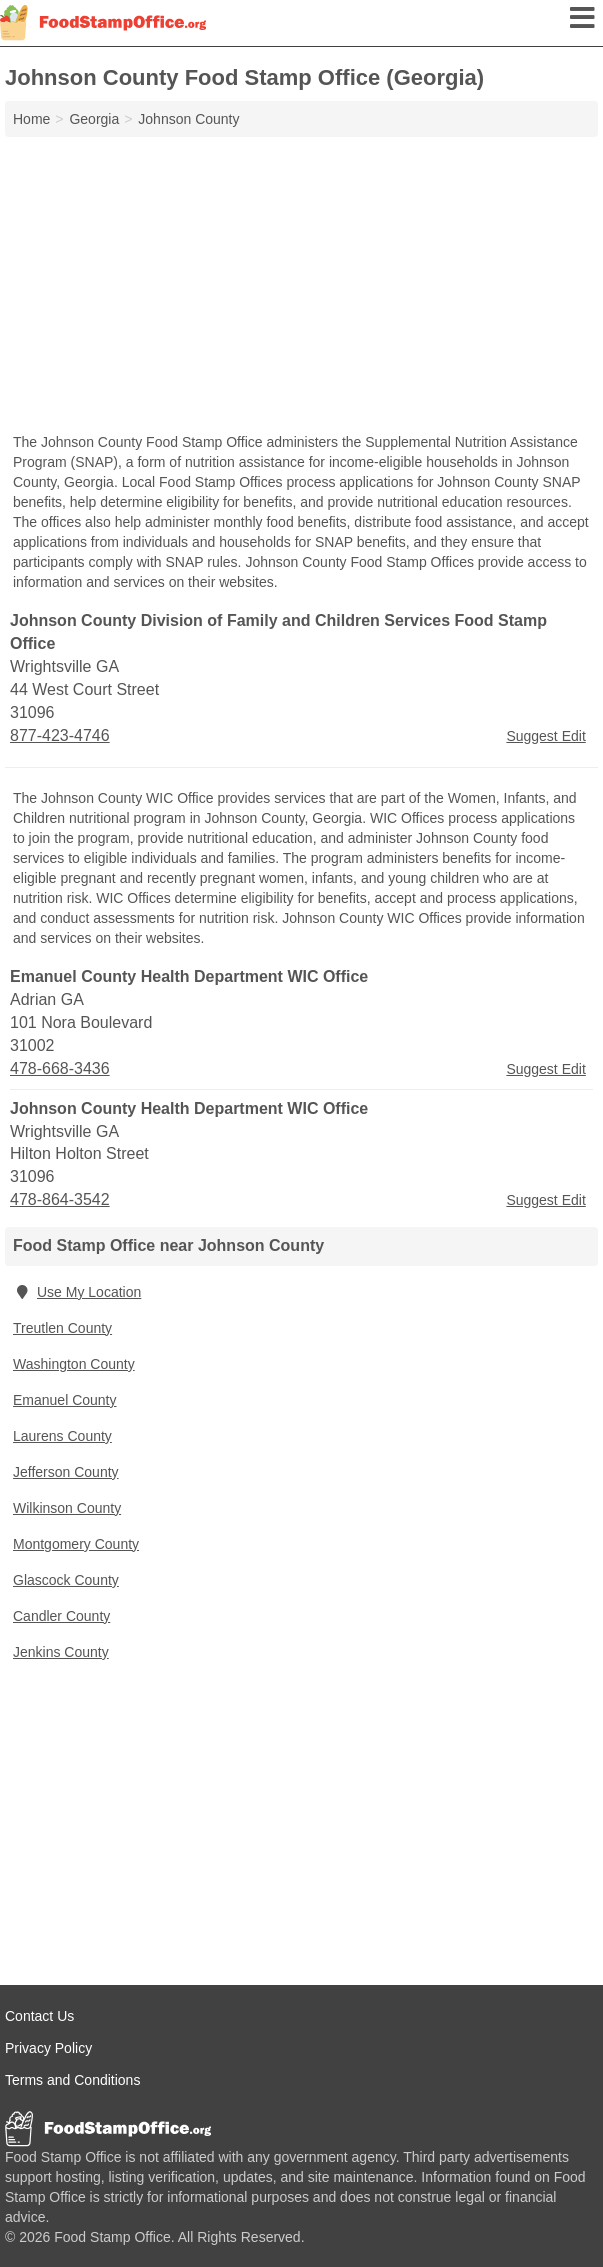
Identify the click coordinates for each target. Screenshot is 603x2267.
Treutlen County (62, 1328)
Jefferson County (66, 1472)
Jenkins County (61, 1652)
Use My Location (77, 1292)
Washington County (74, 1364)
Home (31, 119)
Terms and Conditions (72, 2080)
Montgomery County (76, 1544)
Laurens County (62, 1436)
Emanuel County (65, 1400)
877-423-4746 (60, 735)
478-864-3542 (60, 1199)
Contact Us (39, 2016)
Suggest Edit (545, 736)
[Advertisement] (301, 287)
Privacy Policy (48, 2048)
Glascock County (66, 1580)
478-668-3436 (60, 1068)
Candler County (61, 1616)
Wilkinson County (67, 1508)
